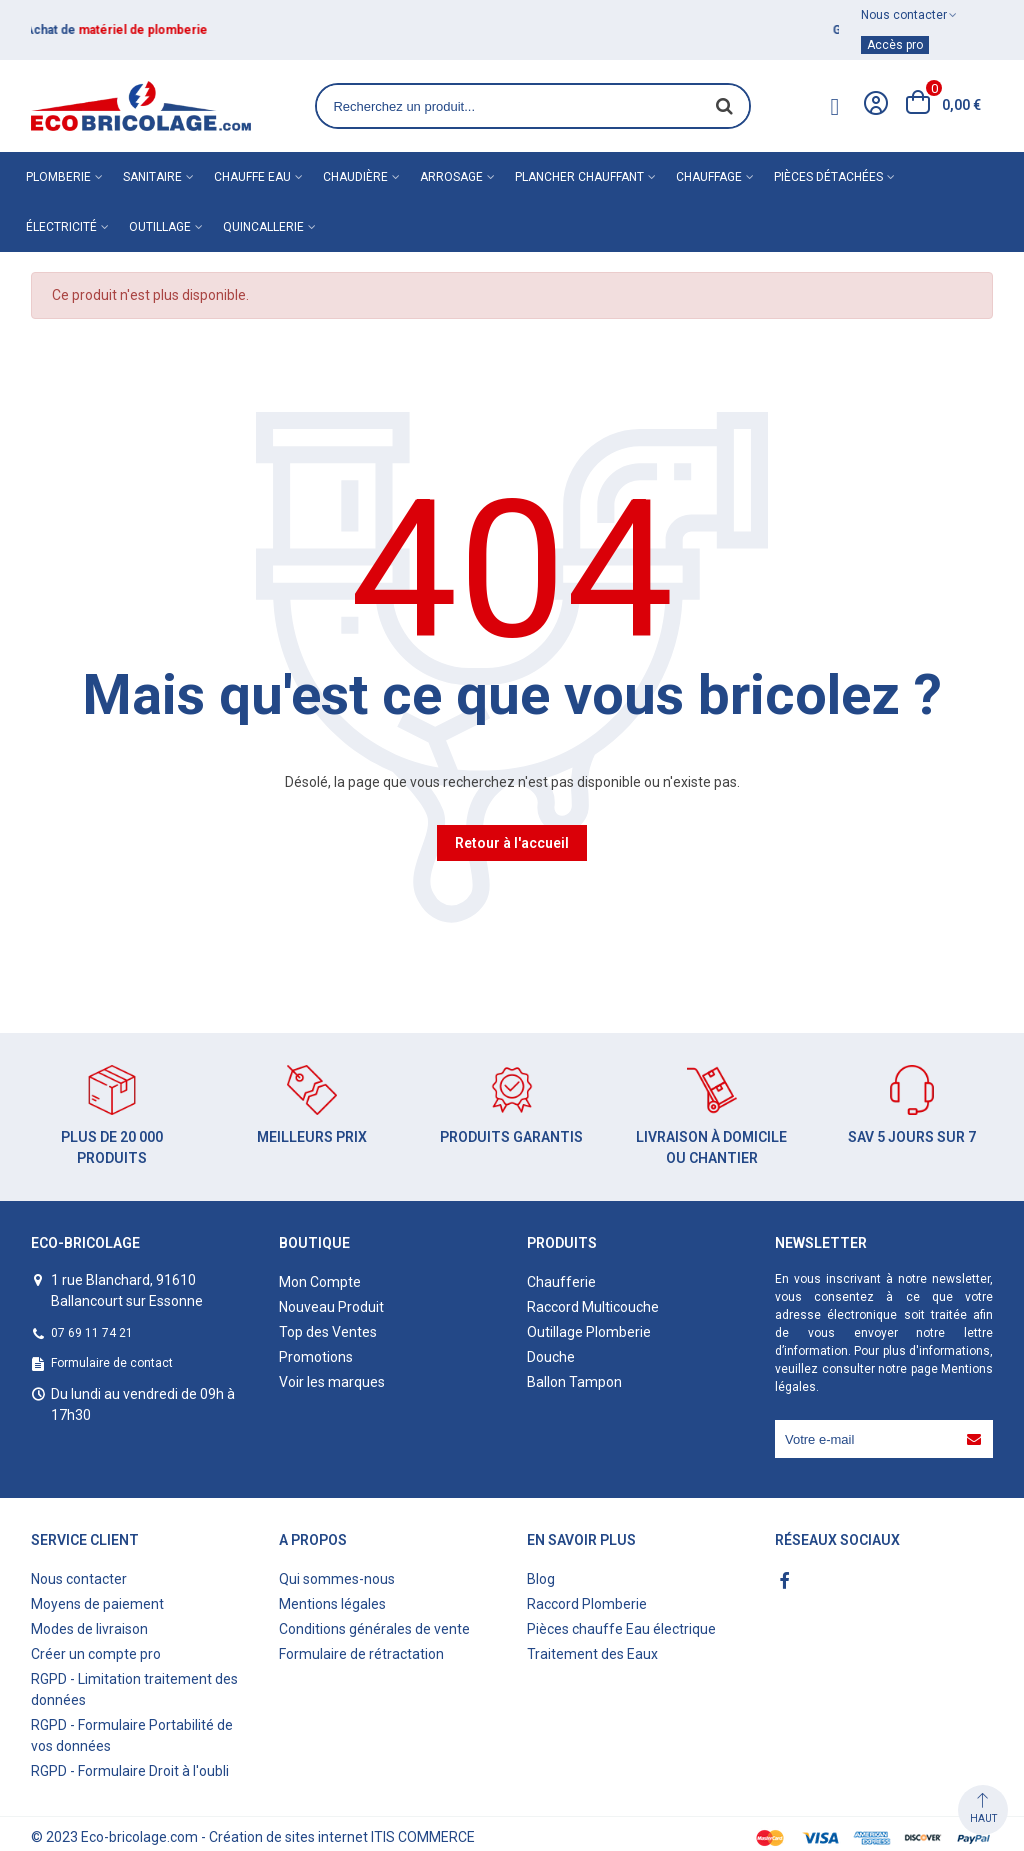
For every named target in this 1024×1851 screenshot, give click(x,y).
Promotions (316, 1357)
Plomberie (58, 177)
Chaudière (355, 177)
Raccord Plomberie (587, 1604)
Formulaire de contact (112, 1363)
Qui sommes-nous (337, 1579)
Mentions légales (332, 1604)
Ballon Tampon (574, 1382)
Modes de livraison (89, 1629)
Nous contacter (79, 1579)
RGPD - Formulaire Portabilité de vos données (132, 1735)
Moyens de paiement (97, 1604)
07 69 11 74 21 (92, 1333)
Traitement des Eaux (592, 1654)
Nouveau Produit (331, 1307)
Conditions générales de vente (374, 1629)
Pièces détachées (828, 177)
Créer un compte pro (96, 1654)
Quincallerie (263, 227)
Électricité (61, 227)
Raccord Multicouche (593, 1307)
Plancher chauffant (579, 177)
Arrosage (451, 177)
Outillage (160, 227)
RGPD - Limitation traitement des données (134, 1689)
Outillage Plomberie (589, 1332)
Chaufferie (561, 1282)
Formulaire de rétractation (361, 1654)
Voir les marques (332, 1382)
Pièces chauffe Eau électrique (621, 1629)
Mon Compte (320, 1282)
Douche (551, 1357)
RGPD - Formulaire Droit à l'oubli (130, 1771)
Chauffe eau (252, 177)
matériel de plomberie (149, 30)
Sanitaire (152, 177)
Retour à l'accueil (512, 843)
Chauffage (709, 177)
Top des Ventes (328, 1332)
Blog (541, 1579)
